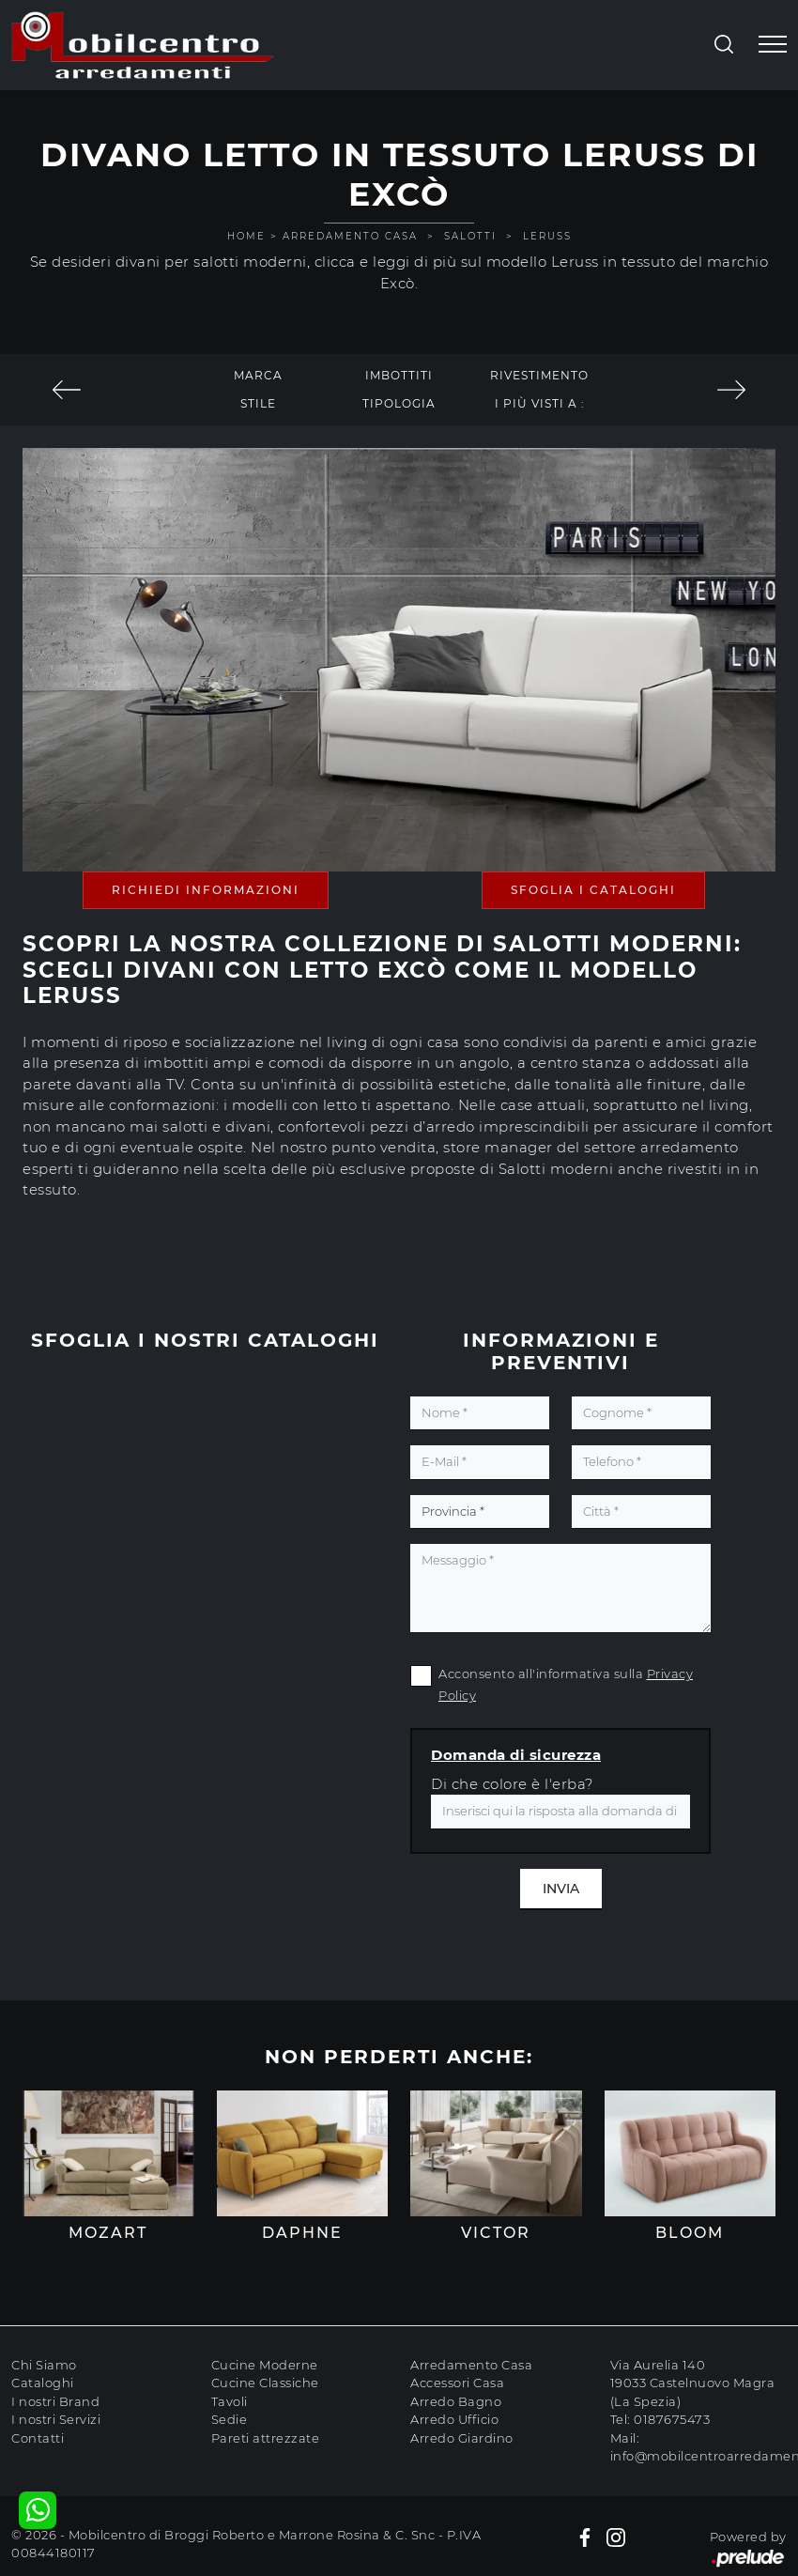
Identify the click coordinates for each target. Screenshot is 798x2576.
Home (246, 236)
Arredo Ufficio (454, 2419)
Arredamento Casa (350, 236)
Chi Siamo (44, 2364)
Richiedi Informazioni (205, 890)
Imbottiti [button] (399, 375)
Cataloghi (42, 2382)
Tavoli (229, 2401)
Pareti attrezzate (265, 2437)
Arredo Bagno (455, 2401)
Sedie (229, 2419)
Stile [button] (258, 403)
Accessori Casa (457, 2382)
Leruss (547, 236)
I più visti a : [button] (540, 403)
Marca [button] (258, 375)
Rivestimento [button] (539, 375)
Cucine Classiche (265, 2382)
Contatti (37, 2437)
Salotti (470, 236)
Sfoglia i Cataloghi (593, 890)
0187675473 (672, 2419)
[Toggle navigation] (773, 45)
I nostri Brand (55, 2401)
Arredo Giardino (462, 2437)
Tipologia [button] (399, 403)
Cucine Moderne (264, 2364)
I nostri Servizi (55, 2419)
